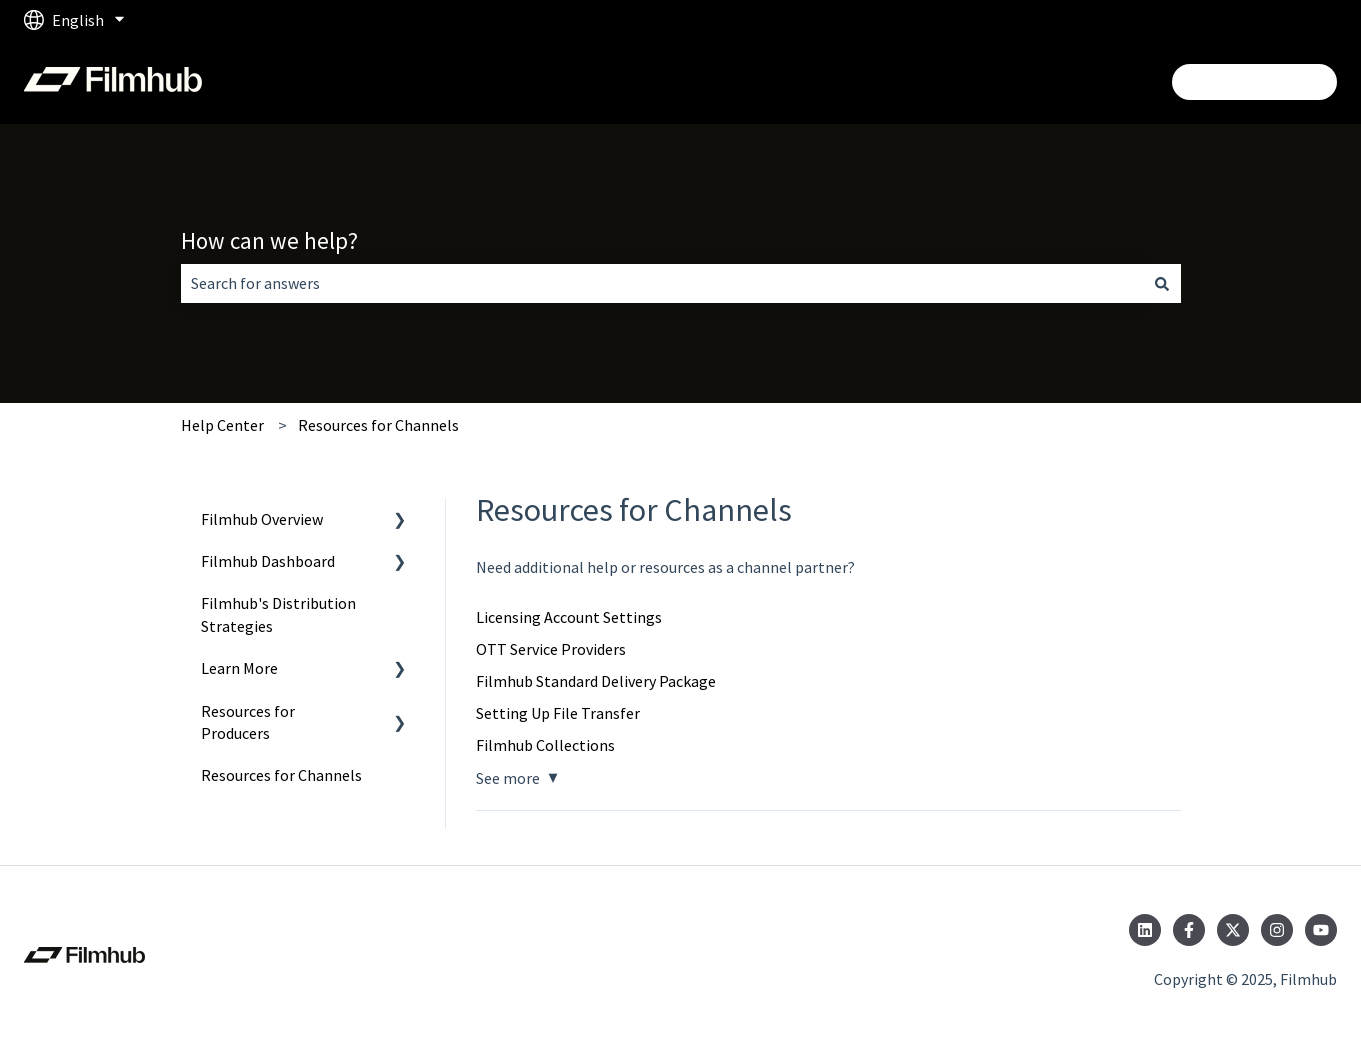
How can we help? (269, 240)
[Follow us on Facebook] (1189, 930)
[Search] (1162, 283)
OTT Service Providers (551, 649)
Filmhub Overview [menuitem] (262, 519)
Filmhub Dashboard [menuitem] (268, 561)
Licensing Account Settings (569, 617)
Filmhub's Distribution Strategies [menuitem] (278, 614)
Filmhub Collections (545, 745)
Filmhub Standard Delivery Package (596, 681)
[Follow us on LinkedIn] (1145, 930)
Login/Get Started (1254, 82)
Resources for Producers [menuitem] (248, 722)
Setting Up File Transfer (558, 713)
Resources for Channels (378, 425)
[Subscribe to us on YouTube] (1321, 930)
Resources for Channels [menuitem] (281, 775)
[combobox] (662, 283)
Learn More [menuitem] (239, 668)
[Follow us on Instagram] (1277, 930)
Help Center (222, 425)
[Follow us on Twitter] (1233, 930)
